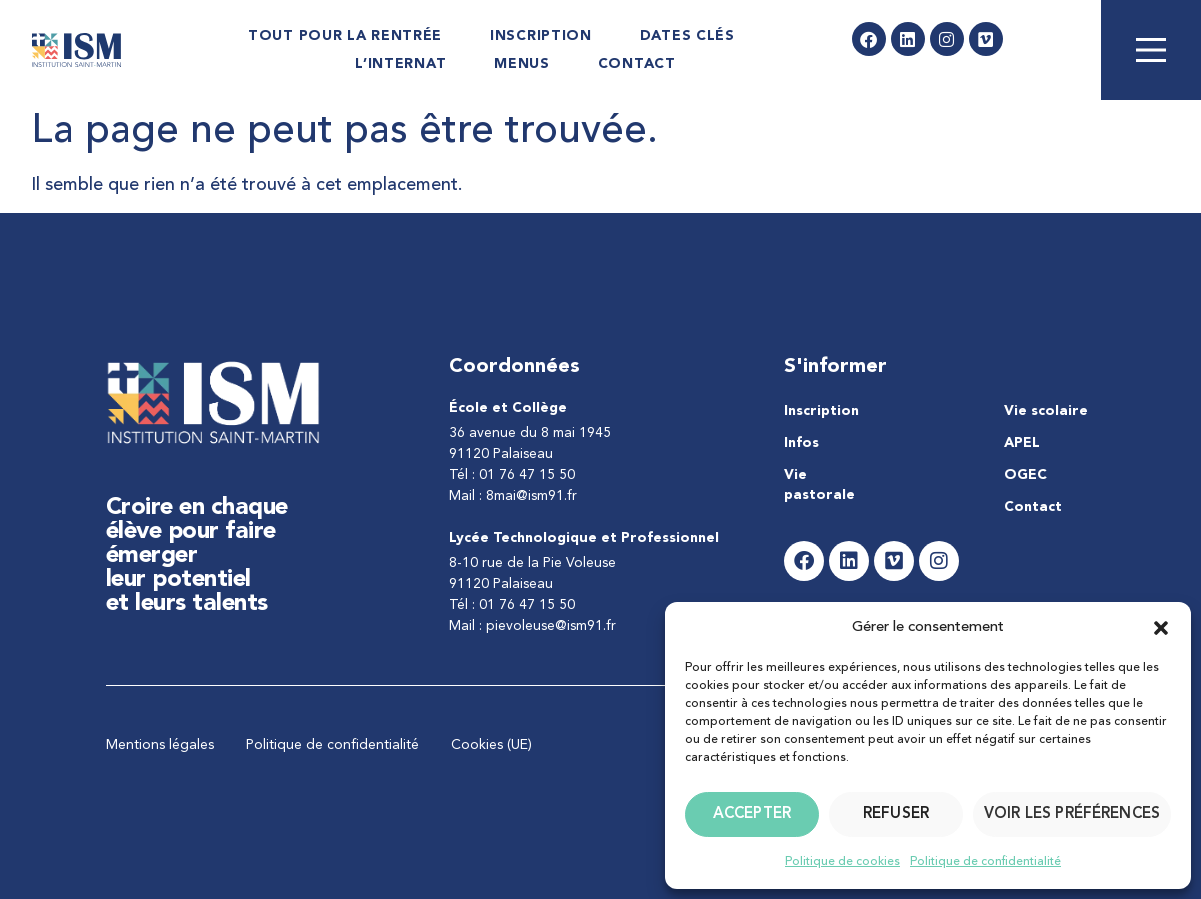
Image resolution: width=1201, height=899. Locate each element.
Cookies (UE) (491, 745)
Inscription (541, 36)
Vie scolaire (1046, 411)
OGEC (1025, 475)
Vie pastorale (819, 485)
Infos (801, 443)
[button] (1161, 628)
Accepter (752, 814)
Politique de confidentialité (985, 862)
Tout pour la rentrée (345, 36)
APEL (1022, 443)
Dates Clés (687, 36)
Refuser (896, 814)
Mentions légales (160, 745)
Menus (522, 64)
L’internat (400, 64)
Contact (637, 64)
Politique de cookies (842, 862)
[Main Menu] (1151, 50)
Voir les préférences (1072, 814)
